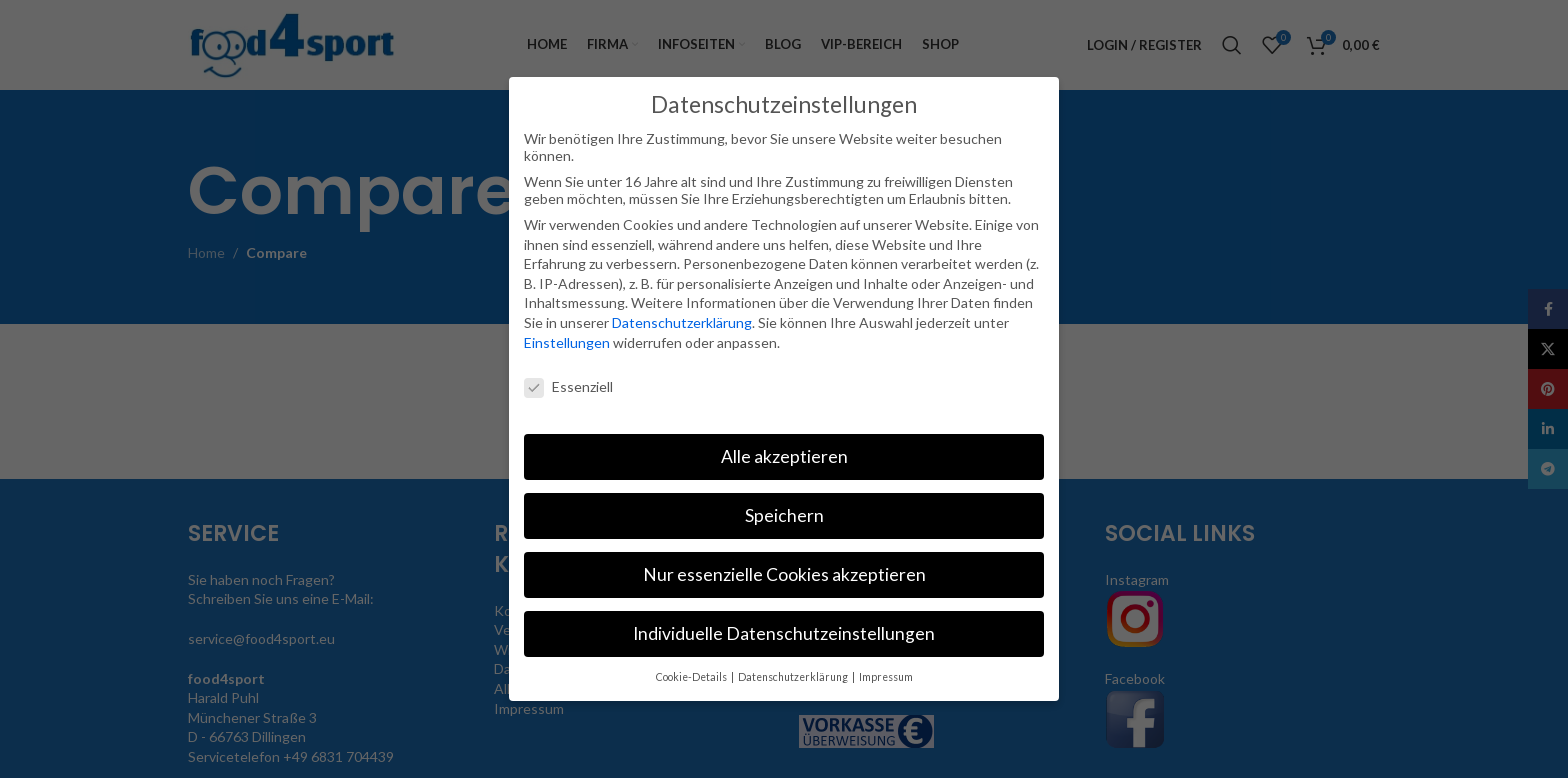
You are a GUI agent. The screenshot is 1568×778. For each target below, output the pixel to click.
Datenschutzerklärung (682, 322)
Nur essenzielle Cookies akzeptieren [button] (784, 574)
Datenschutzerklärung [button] (794, 677)
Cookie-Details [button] (692, 677)
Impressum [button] (886, 677)
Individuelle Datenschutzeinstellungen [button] (784, 633)
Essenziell (568, 386)
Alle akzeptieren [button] (784, 456)
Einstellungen (567, 342)
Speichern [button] (784, 515)
